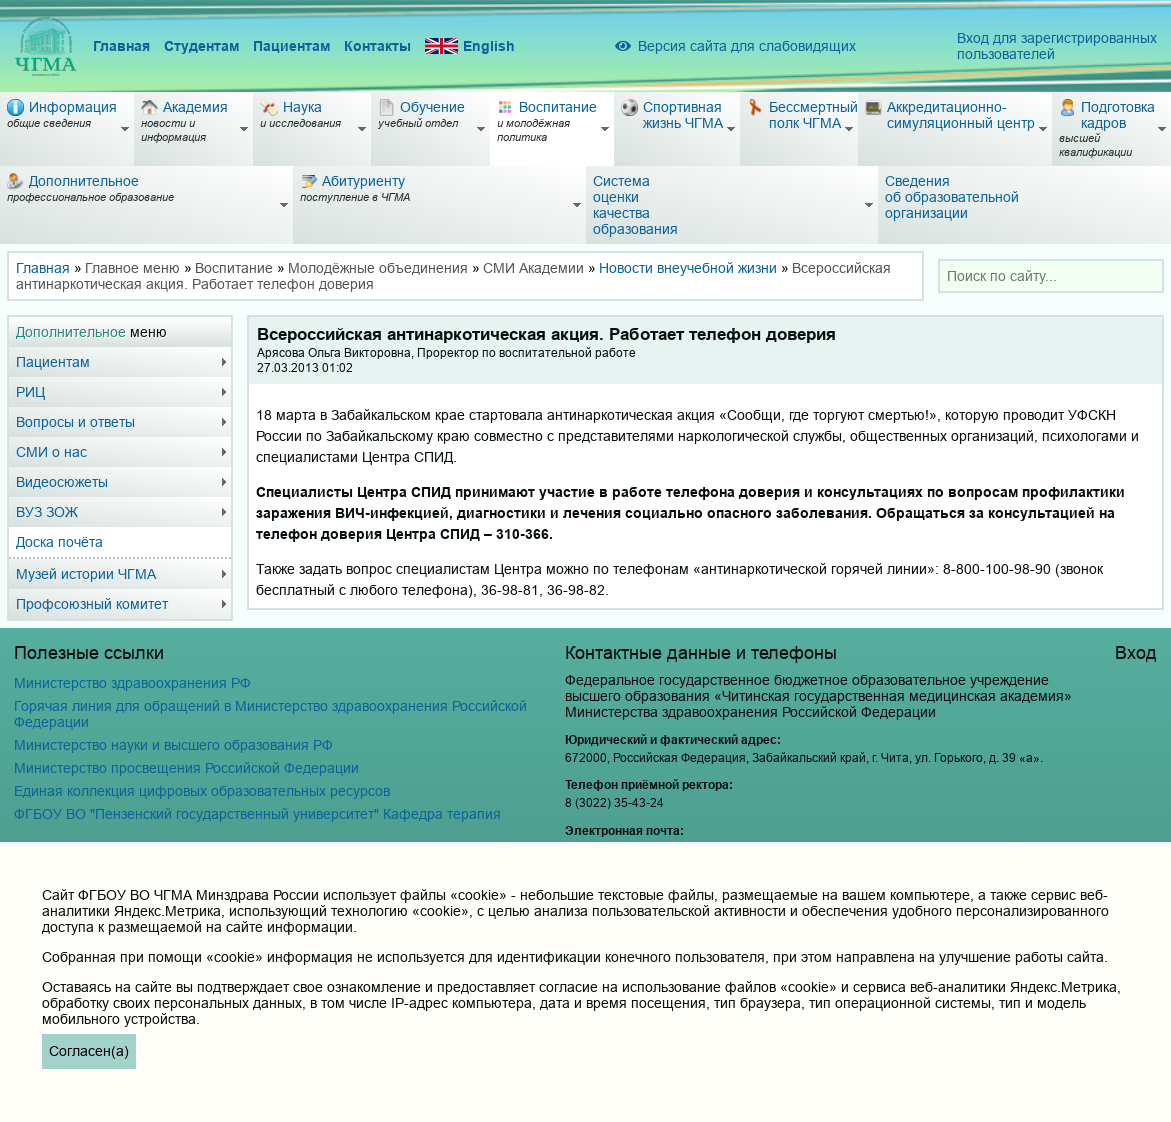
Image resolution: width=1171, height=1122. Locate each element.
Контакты (377, 46)
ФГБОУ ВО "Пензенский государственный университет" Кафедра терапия (257, 814)
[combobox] (1051, 276)
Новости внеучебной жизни (688, 268)
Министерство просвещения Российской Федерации (186, 768)
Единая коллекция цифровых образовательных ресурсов (202, 791)
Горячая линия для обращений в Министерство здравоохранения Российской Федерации (270, 714)
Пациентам (291, 46)
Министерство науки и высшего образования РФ (173, 745)
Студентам (201, 46)
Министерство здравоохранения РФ (132, 683)
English (470, 46)
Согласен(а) (89, 1051)
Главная (121, 46)
